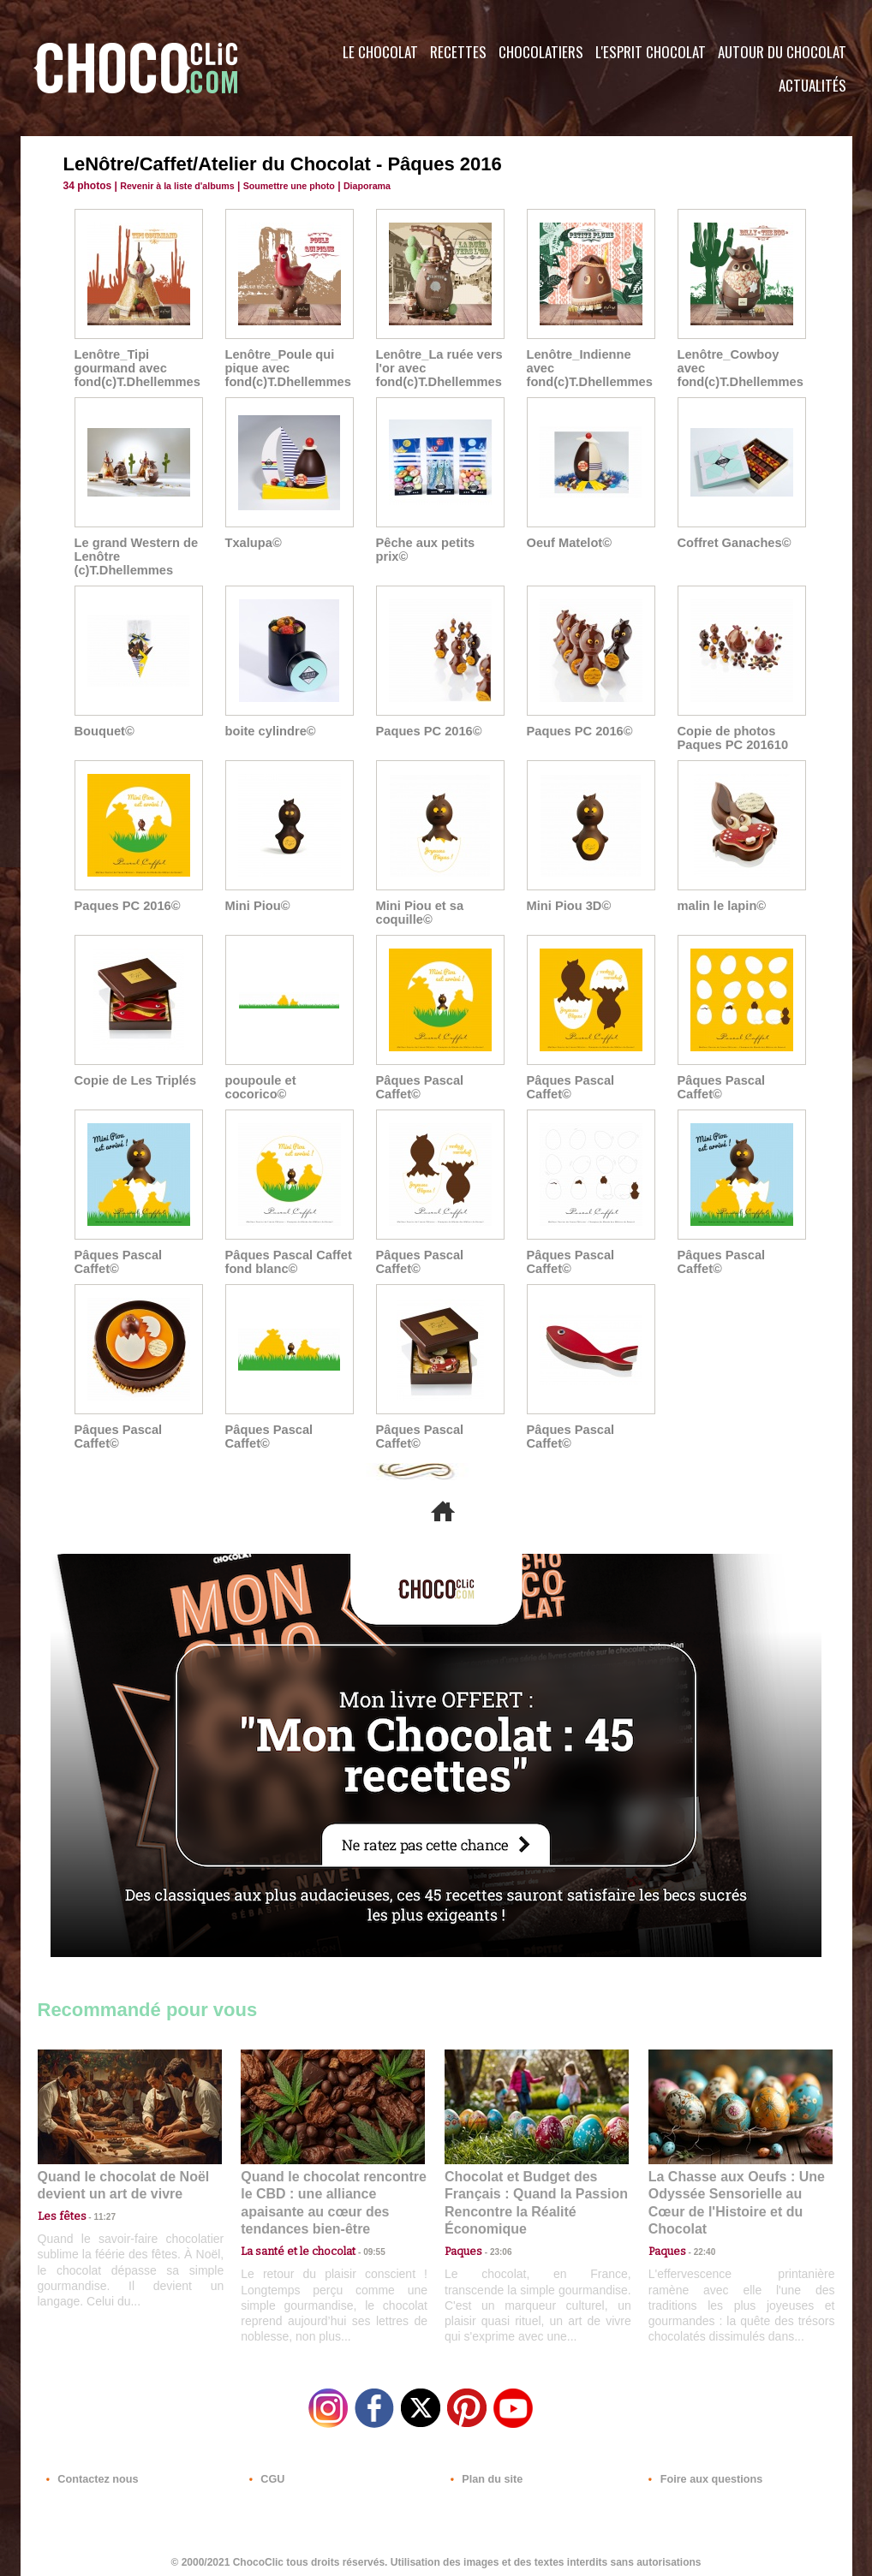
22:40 (698, 2230)
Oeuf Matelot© (567, 543)
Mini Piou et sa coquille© (418, 912)
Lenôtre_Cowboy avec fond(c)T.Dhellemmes (741, 361)
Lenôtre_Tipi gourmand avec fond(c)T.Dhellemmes (135, 368)
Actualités (812, 85)
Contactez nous (89, 2472)
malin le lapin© (720, 906)
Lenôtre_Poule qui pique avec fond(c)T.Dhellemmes (285, 368)
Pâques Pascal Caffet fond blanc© (286, 1262)
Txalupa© (252, 543)
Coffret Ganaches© (732, 543)
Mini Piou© (256, 906)
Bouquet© (103, 731)
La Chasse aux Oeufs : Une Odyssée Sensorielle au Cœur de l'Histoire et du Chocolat (733, 2192)
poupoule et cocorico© (259, 1087)
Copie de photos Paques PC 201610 (731, 738)
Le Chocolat (380, 51)
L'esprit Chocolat (650, 51)
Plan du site (484, 2472)
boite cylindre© (268, 731)
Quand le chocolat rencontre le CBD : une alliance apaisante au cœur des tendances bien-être (331, 2192)
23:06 (494, 2247)
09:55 (360, 2230)
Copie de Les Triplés (133, 1080)
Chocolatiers (541, 51)
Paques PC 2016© (427, 731)
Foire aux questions (699, 2472)
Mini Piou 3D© (567, 906)
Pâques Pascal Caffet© (418, 1087)
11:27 (95, 2214)
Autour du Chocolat (782, 51)
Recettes (458, 51)
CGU (265, 2472)
